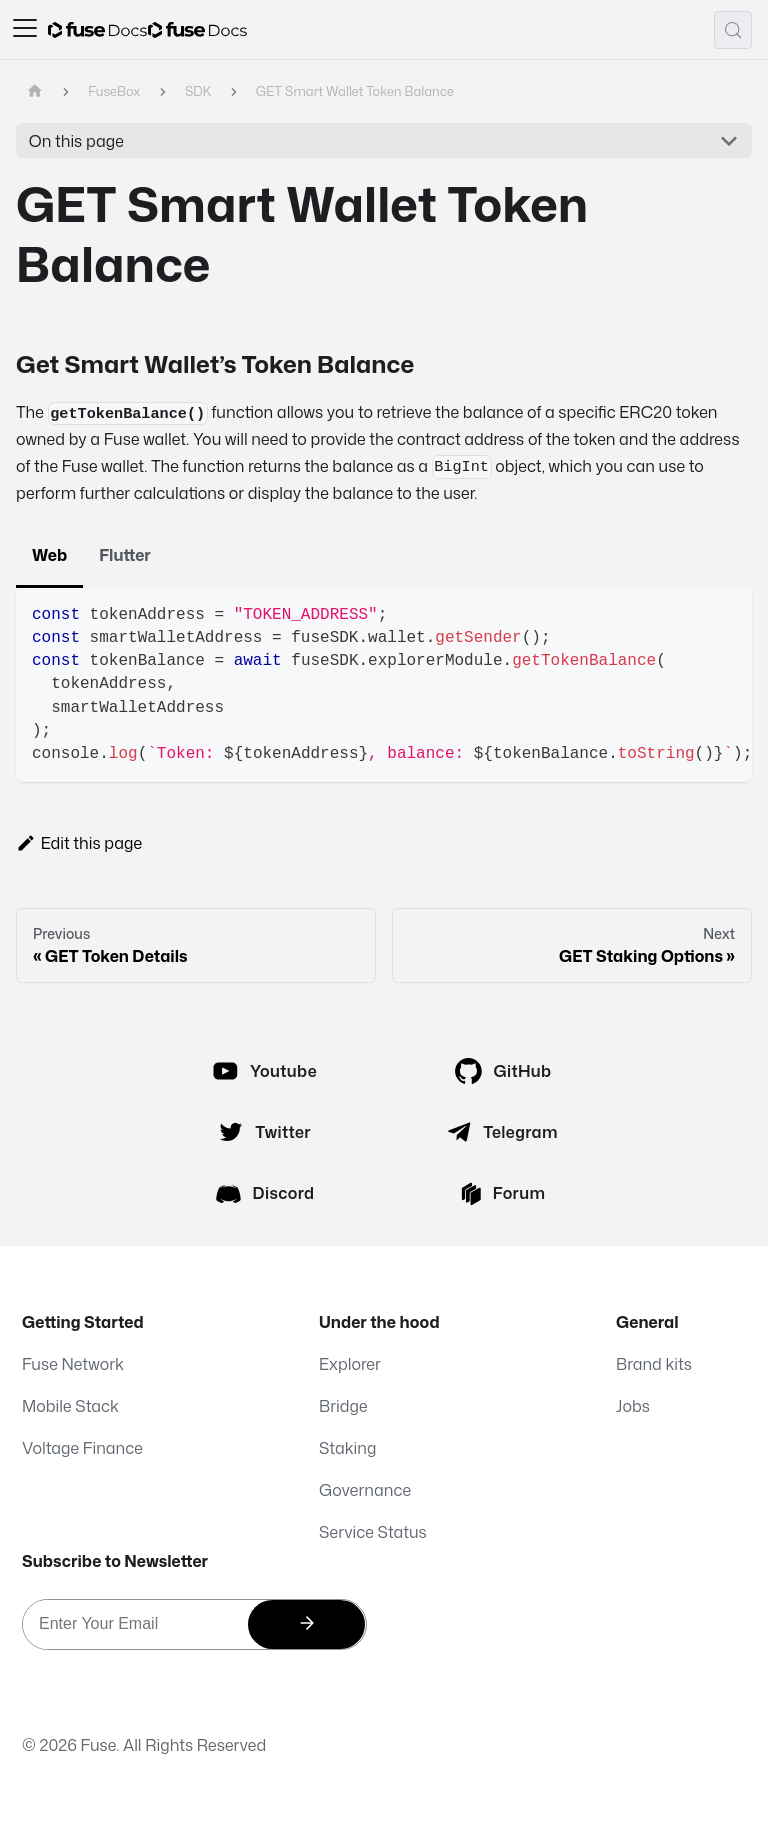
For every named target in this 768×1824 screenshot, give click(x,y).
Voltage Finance (82, 1448)
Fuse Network (73, 1364)
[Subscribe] (306, 1624)
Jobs (633, 1406)
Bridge (343, 1406)
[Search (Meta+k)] (733, 30)
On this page (76, 141)
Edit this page (79, 843)
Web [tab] (49, 555)
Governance (365, 1490)
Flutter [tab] (125, 555)
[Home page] (35, 91)
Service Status (373, 1532)
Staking (347, 1448)
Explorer (350, 1364)
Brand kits (654, 1364)
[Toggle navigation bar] (25, 30)
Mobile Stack (70, 1406)
